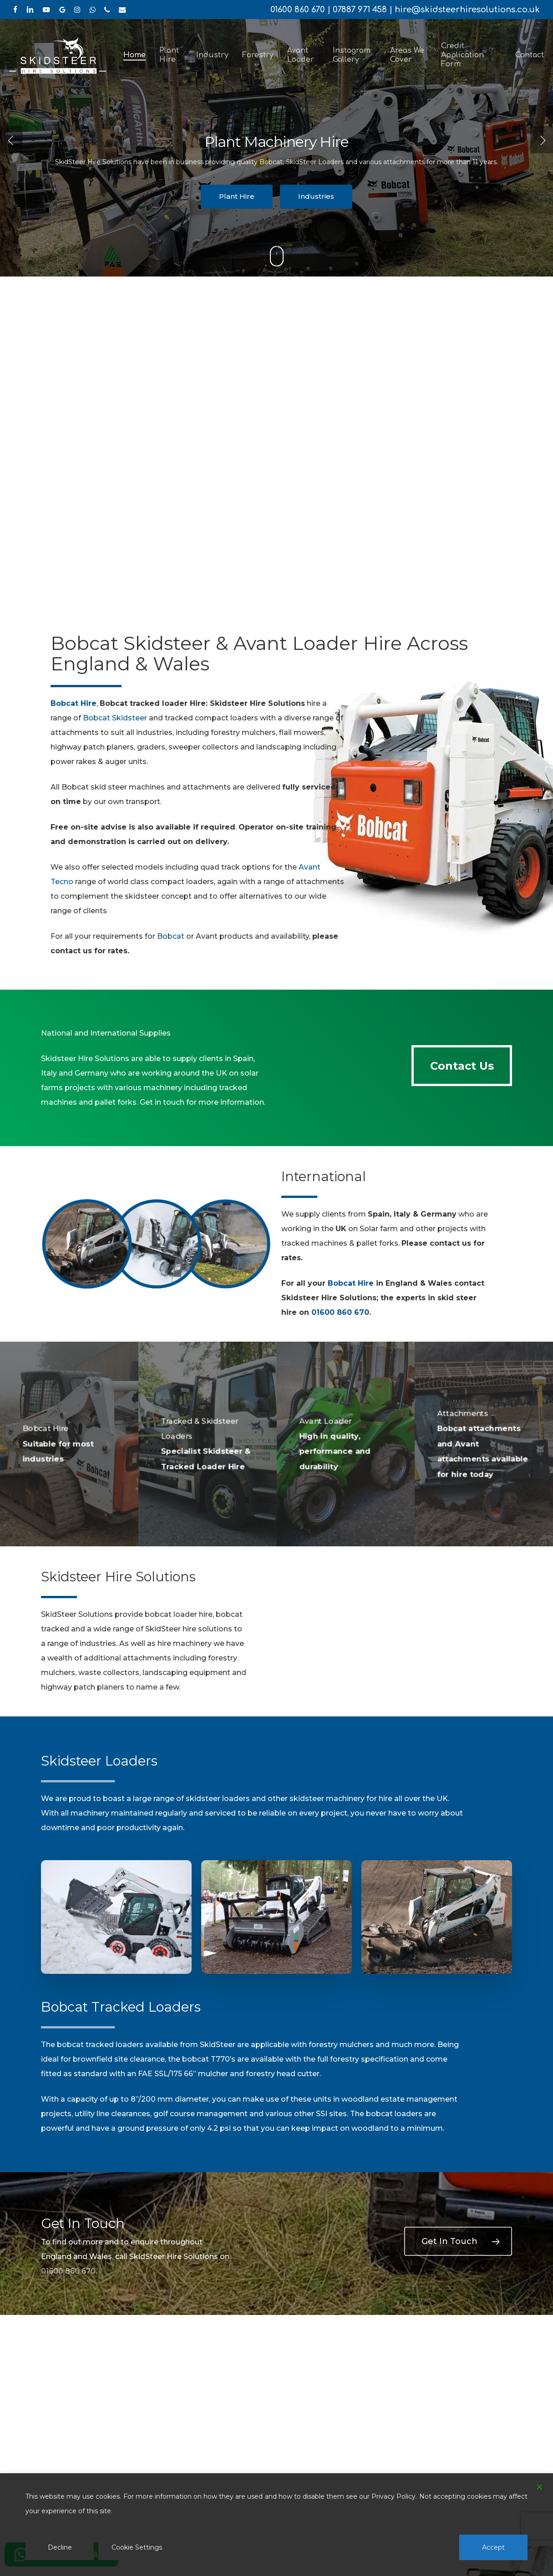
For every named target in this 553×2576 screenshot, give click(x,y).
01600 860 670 (297, 9)
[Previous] (11, 139)
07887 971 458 (360, 9)
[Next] (541, 139)
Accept (493, 2547)
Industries (316, 196)
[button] (461, 1065)
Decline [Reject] (60, 2547)
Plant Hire (236, 196)
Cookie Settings (137, 2547)
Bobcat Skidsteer (115, 718)
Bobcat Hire (351, 1283)
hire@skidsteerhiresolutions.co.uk (467, 9)
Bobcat (170, 936)
